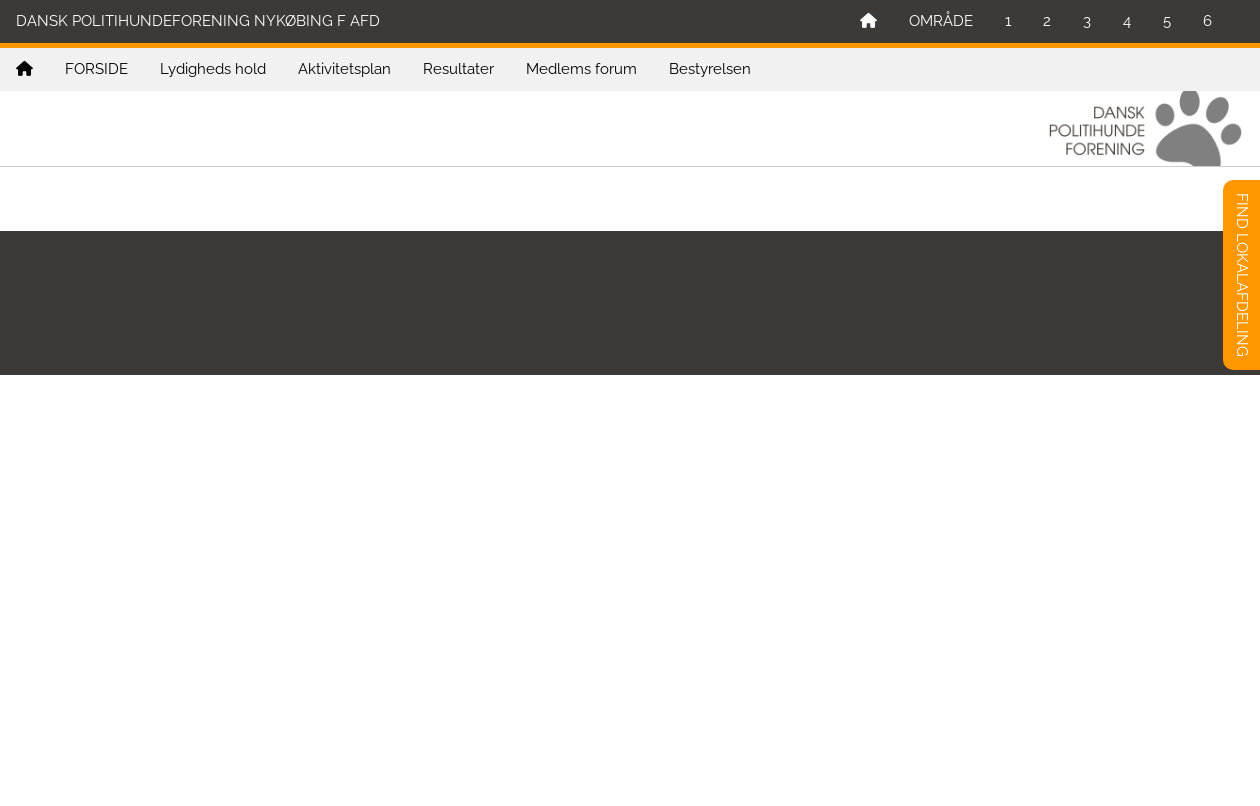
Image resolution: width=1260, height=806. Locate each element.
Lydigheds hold (213, 69)
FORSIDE (96, 69)
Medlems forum (581, 69)
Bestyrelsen (710, 69)
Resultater (458, 69)
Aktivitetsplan (344, 69)
